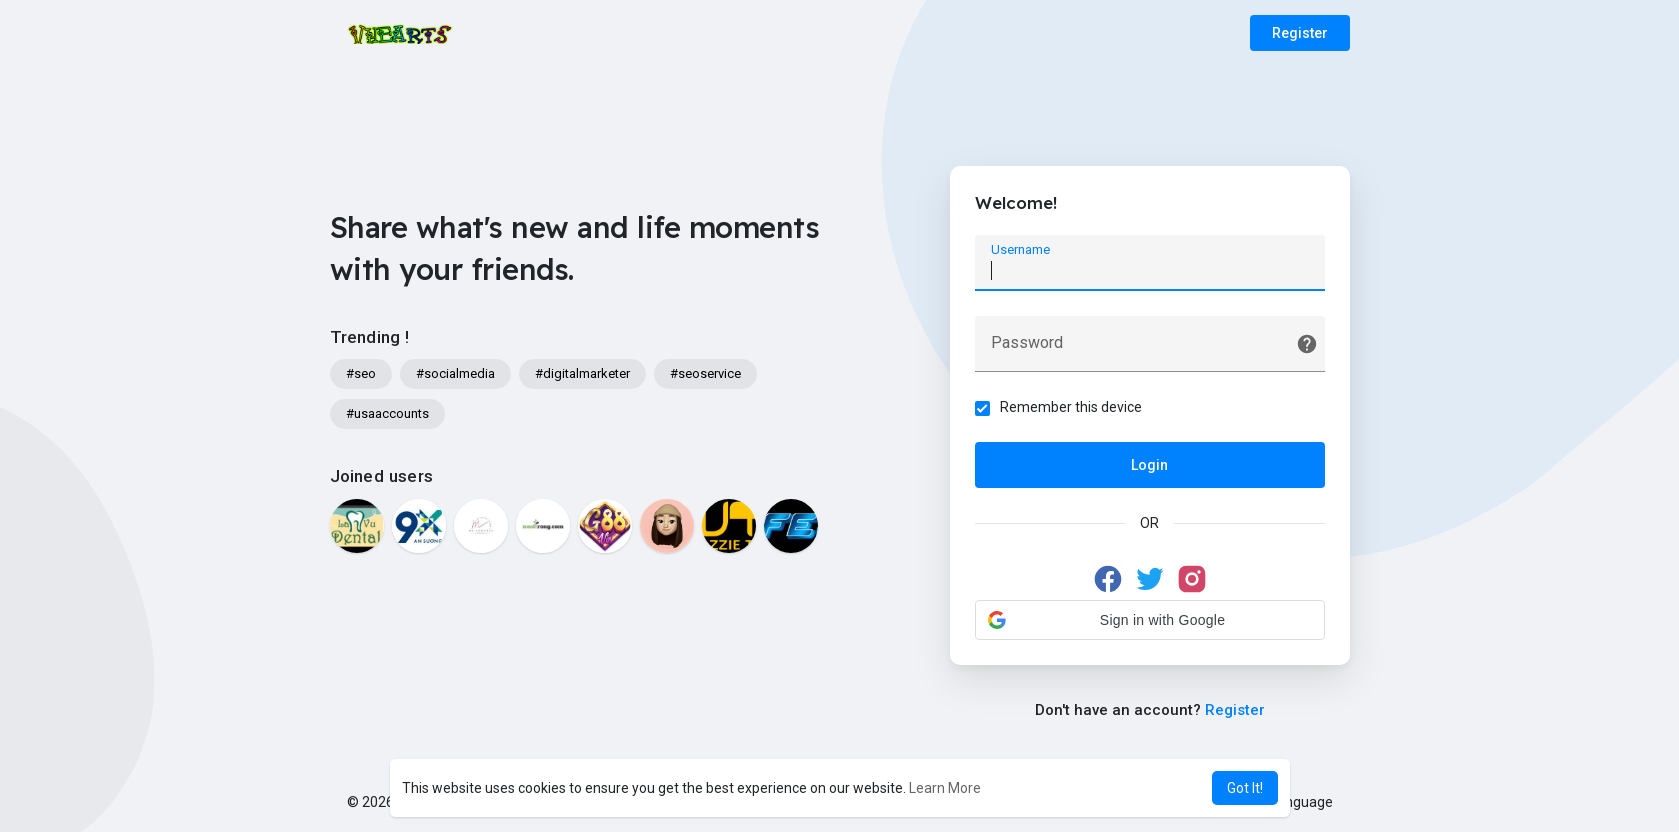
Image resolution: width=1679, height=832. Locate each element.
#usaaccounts (387, 413)
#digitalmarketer (582, 373)
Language (1294, 802)
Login (1149, 465)
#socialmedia (455, 373)
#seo (361, 373)
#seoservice (705, 373)
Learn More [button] (945, 788)
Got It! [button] (1245, 788)
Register (1300, 33)
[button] (1150, 620)
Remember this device (1071, 407)
